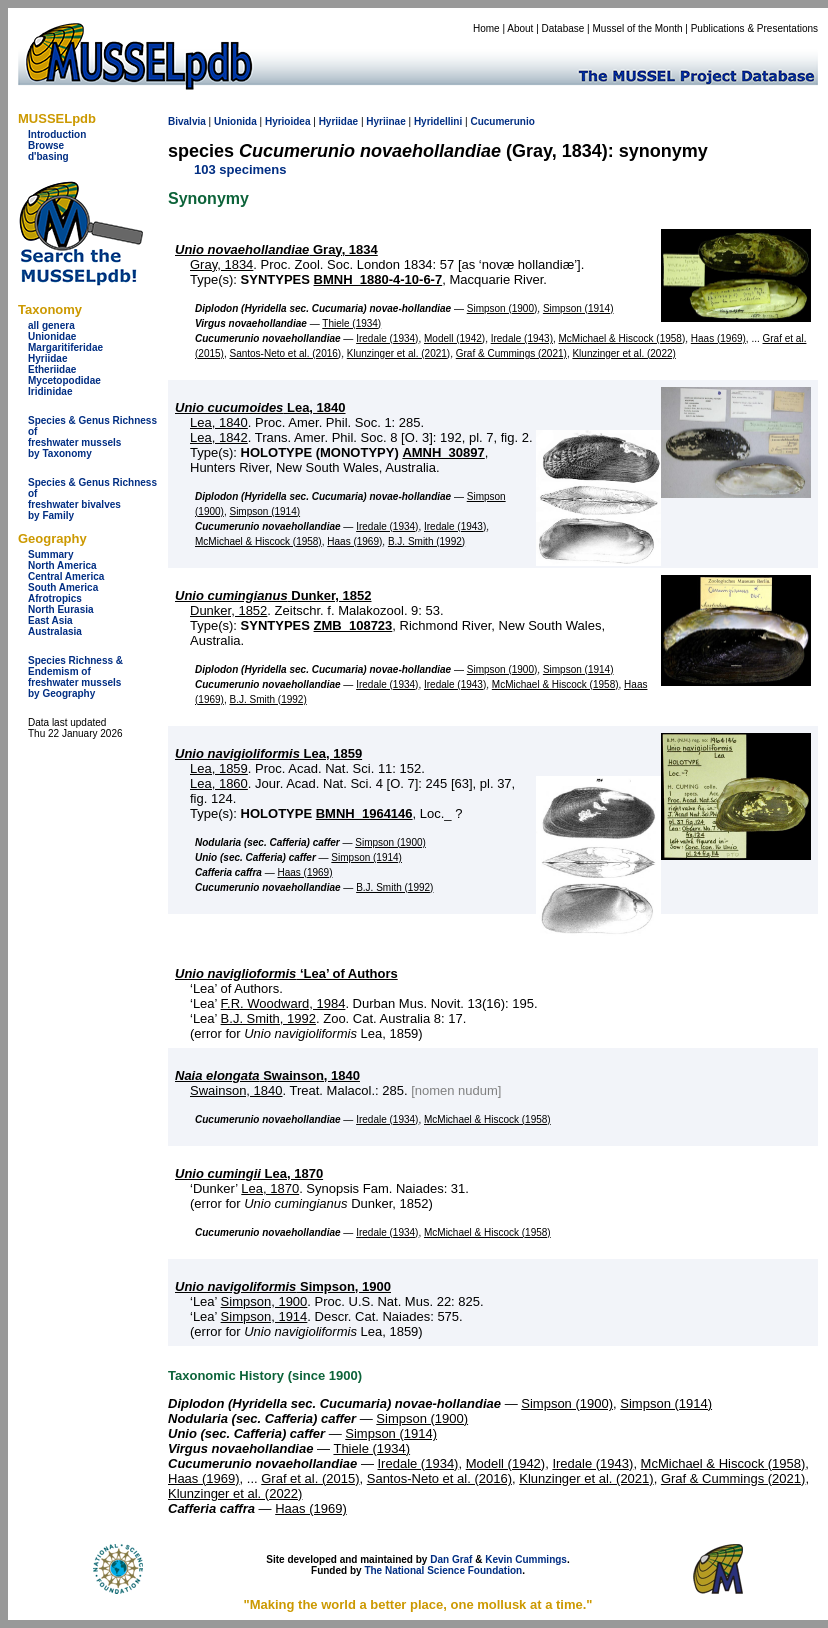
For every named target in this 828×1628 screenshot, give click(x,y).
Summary (51, 554)
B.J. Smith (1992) (426, 541)
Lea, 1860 (219, 783)
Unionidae (52, 336)
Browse (46, 145)
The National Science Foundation (443, 1570)
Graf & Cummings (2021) (511, 353)
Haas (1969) (718, 338)
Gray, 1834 (276, 249)
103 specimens (240, 169)
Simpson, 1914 (264, 1316)
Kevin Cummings (526, 1559)
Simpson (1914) (578, 308)
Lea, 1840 (260, 407)
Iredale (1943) (522, 338)
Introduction (57, 134)
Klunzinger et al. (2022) (623, 353)
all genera (51, 325)
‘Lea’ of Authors (286, 973)
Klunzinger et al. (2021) (398, 353)
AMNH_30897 (443, 452)
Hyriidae (47, 358)
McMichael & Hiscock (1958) (622, 338)
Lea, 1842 (219, 437)
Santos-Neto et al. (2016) (285, 353)
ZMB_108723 (353, 625)
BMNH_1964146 (364, 813)
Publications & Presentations (754, 28)
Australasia (55, 631)
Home (486, 28)
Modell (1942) (454, 338)
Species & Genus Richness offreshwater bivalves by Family (92, 499)
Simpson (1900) (502, 308)
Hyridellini (438, 121)
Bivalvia (187, 121)
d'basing (48, 156)
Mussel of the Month (638, 28)
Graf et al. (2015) (310, 1478)
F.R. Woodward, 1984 (283, 1003)
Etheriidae (52, 369)
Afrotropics (55, 598)
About (520, 28)
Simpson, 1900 (283, 1286)
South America (63, 587)
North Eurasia (61, 609)
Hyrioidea (288, 121)
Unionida (235, 121)
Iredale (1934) (387, 338)
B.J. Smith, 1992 (268, 1018)
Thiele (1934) (351, 323)
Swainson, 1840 (267, 1075)
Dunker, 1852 (273, 595)
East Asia (50, 620)
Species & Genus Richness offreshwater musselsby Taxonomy (92, 437)
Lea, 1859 (268, 753)
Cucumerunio (502, 121)
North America (62, 565)
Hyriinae (385, 121)
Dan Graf (451, 1559)
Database (563, 28)
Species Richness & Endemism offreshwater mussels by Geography (75, 677)
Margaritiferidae (65, 347)
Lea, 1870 (249, 1173)
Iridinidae (50, 391)
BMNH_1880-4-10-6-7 (378, 279)
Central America (66, 576)
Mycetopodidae (64, 380)
